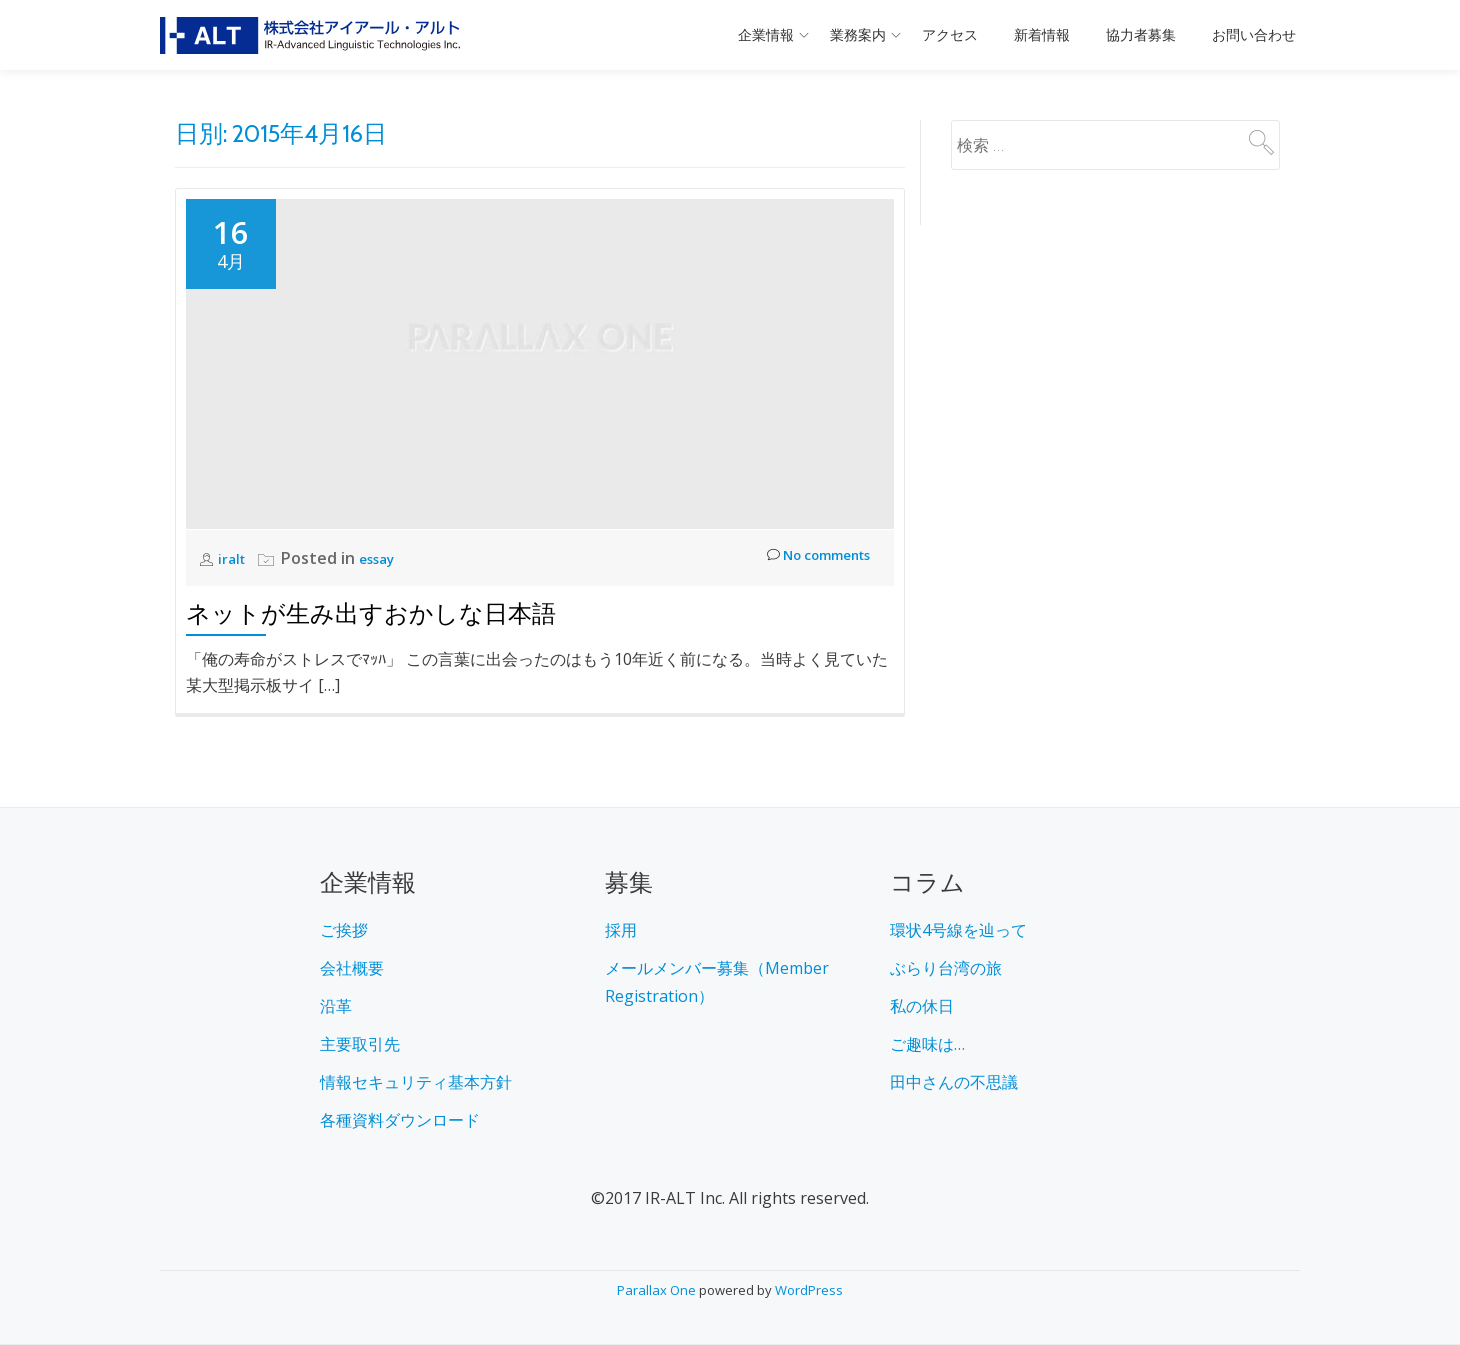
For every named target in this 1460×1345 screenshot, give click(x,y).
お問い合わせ (1254, 35)
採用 (621, 930)
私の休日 (922, 1006)
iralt (236, 558)
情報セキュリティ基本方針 (416, 1082)
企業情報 (766, 35)
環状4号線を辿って (958, 930)
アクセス (950, 35)
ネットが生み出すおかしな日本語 (371, 613)
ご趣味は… (927, 1044)
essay (387, 558)
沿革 (336, 1006)
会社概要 (352, 968)
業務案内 (858, 35)
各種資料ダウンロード (400, 1120)
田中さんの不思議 (954, 1082)
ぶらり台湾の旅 (946, 968)
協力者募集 (1141, 35)
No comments (806, 558)
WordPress (809, 1290)
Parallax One (658, 1290)
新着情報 (1042, 35)
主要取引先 (360, 1044)
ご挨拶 (344, 930)
